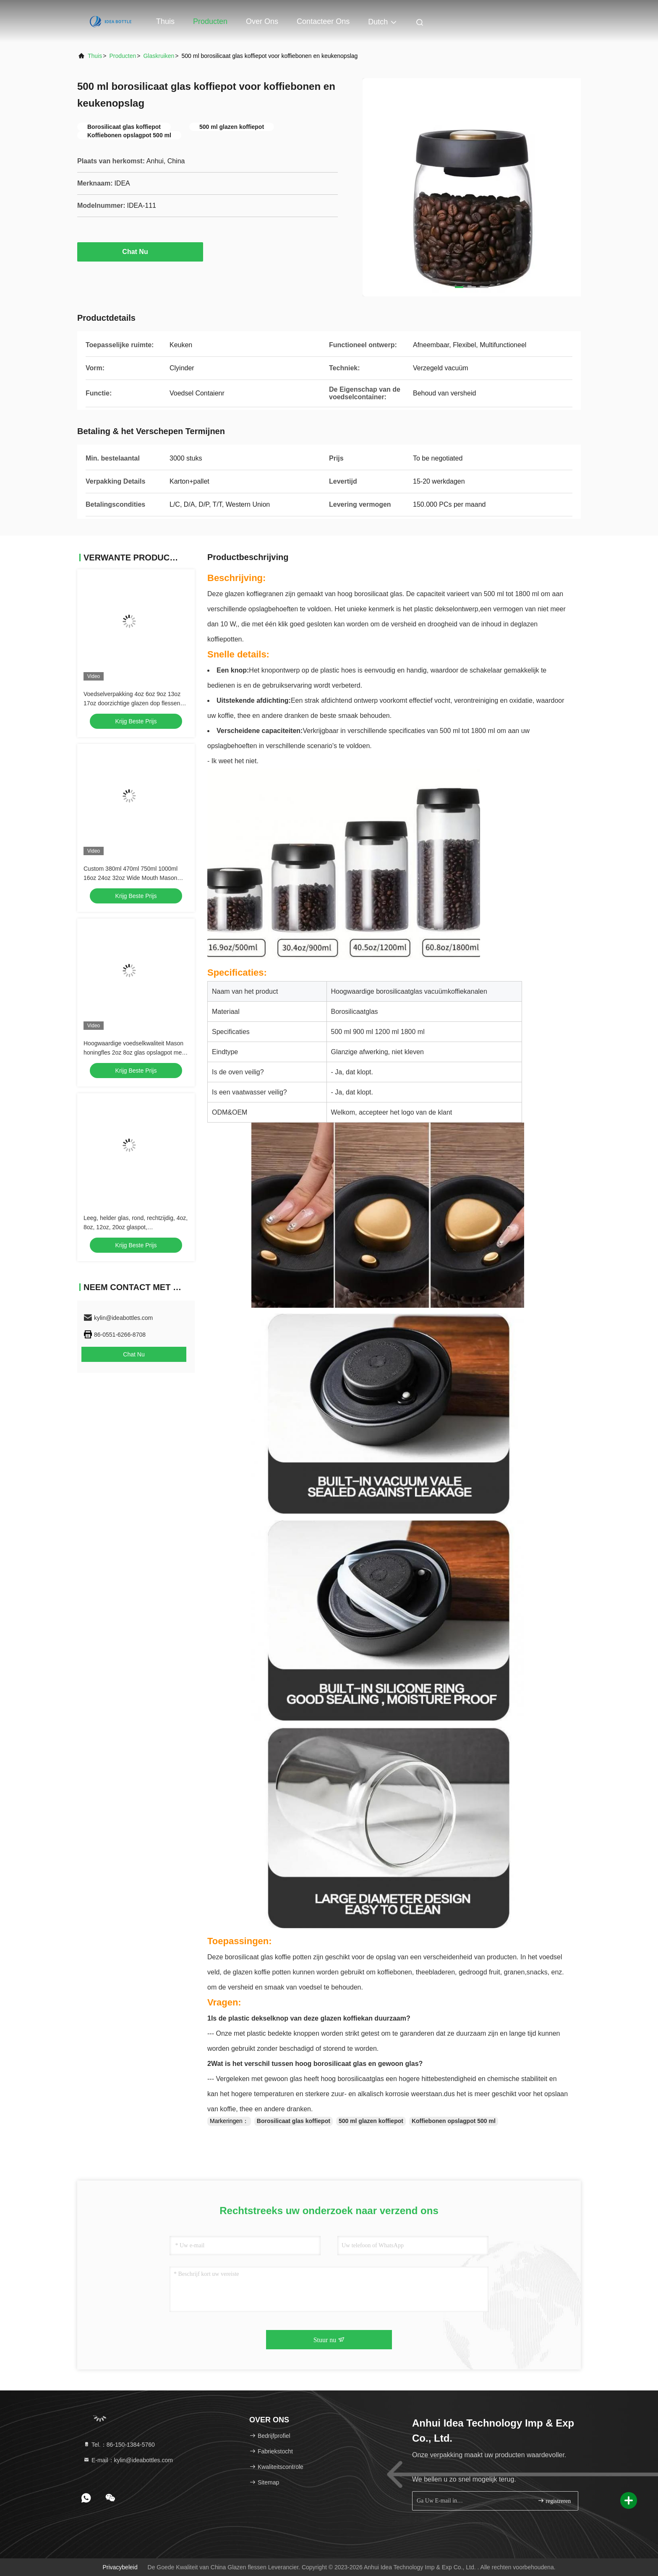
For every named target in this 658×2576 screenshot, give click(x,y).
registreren (554, 2500)
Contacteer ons (323, 21)
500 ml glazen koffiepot (371, 2121)
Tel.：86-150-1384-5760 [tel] (119, 2444)
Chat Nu (140, 251)
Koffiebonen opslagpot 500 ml (454, 2121)
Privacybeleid (119, 2567)
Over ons (262, 21)
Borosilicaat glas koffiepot (293, 2121)
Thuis (165, 21)
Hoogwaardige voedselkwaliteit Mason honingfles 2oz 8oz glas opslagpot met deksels (133, 1052)
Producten (210, 21)
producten (122, 55)
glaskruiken (158, 55)
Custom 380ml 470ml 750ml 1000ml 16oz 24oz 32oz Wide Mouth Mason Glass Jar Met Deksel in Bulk (131, 877)
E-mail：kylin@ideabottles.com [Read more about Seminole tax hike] (128, 2460)
